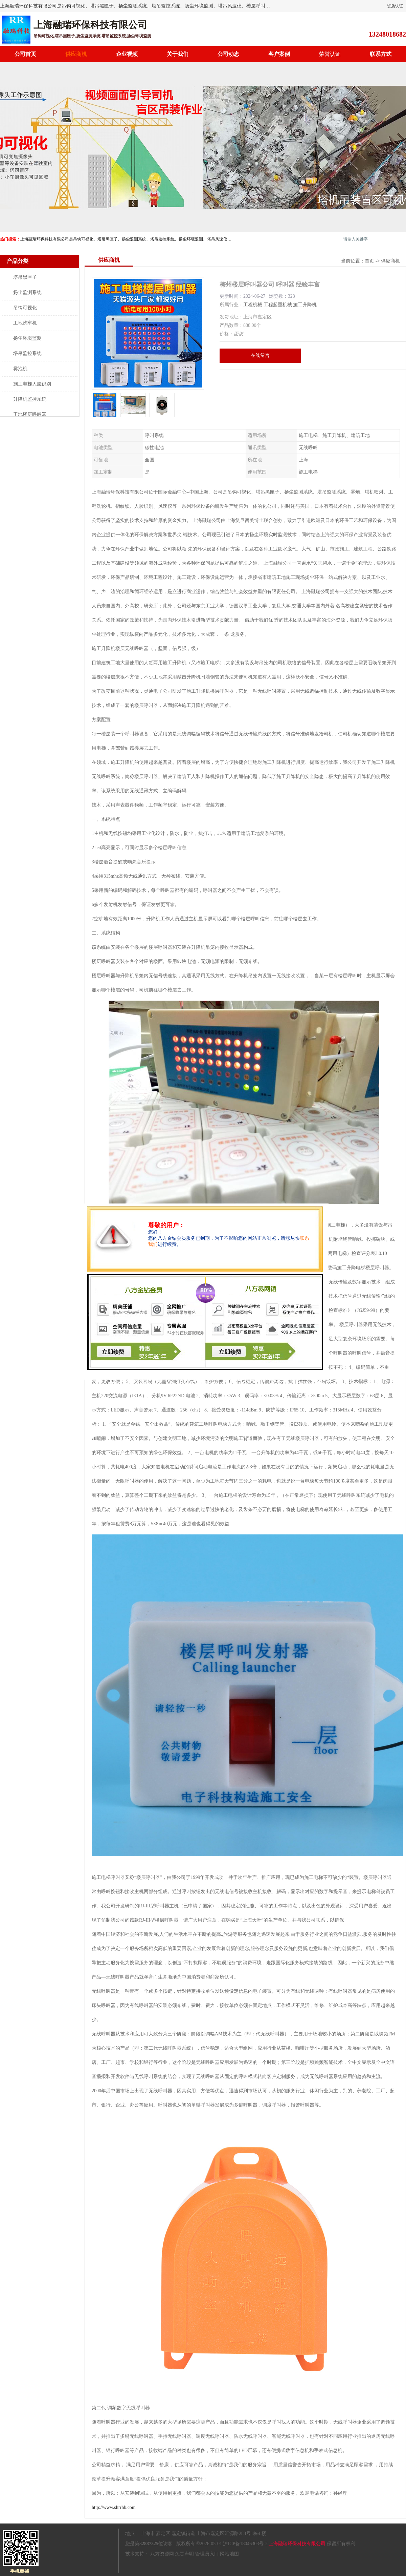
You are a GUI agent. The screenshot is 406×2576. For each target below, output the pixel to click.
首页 (369, 261)
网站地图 (229, 2553)
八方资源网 (162, 2553)
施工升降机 (305, 304)
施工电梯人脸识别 (32, 383)
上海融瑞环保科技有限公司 (297, 2543)
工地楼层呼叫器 (29, 414)
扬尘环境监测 (27, 338)
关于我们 (177, 54)
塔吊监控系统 (27, 353)
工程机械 (252, 304)
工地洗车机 (25, 323)
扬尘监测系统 (27, 292)
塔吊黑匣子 (25, 277)
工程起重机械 (278, 304)
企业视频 (127, 54)
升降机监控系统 (29, 399)
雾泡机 (20, 368)
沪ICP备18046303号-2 (245, 2543)
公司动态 (228, 54)
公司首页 (25, 54)
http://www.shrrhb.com (114, 2507)
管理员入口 (207, 2553)
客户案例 (279, 54)
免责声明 (184, 2553)
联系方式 (380, 54)
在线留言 (260, 355)
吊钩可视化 (25, 307)
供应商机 (76, 54)
